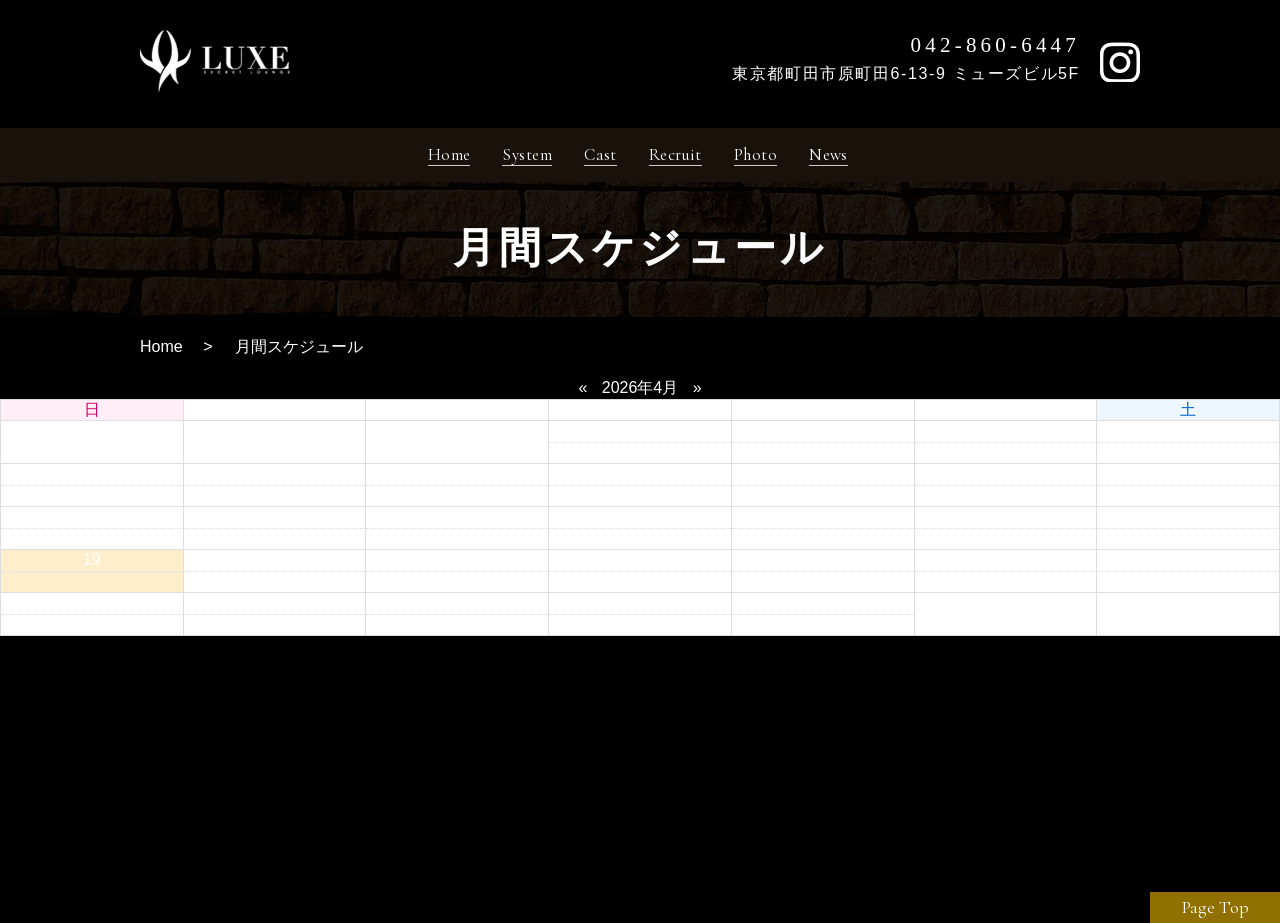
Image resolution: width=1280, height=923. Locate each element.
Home (161, 353)
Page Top (1215, 907)
